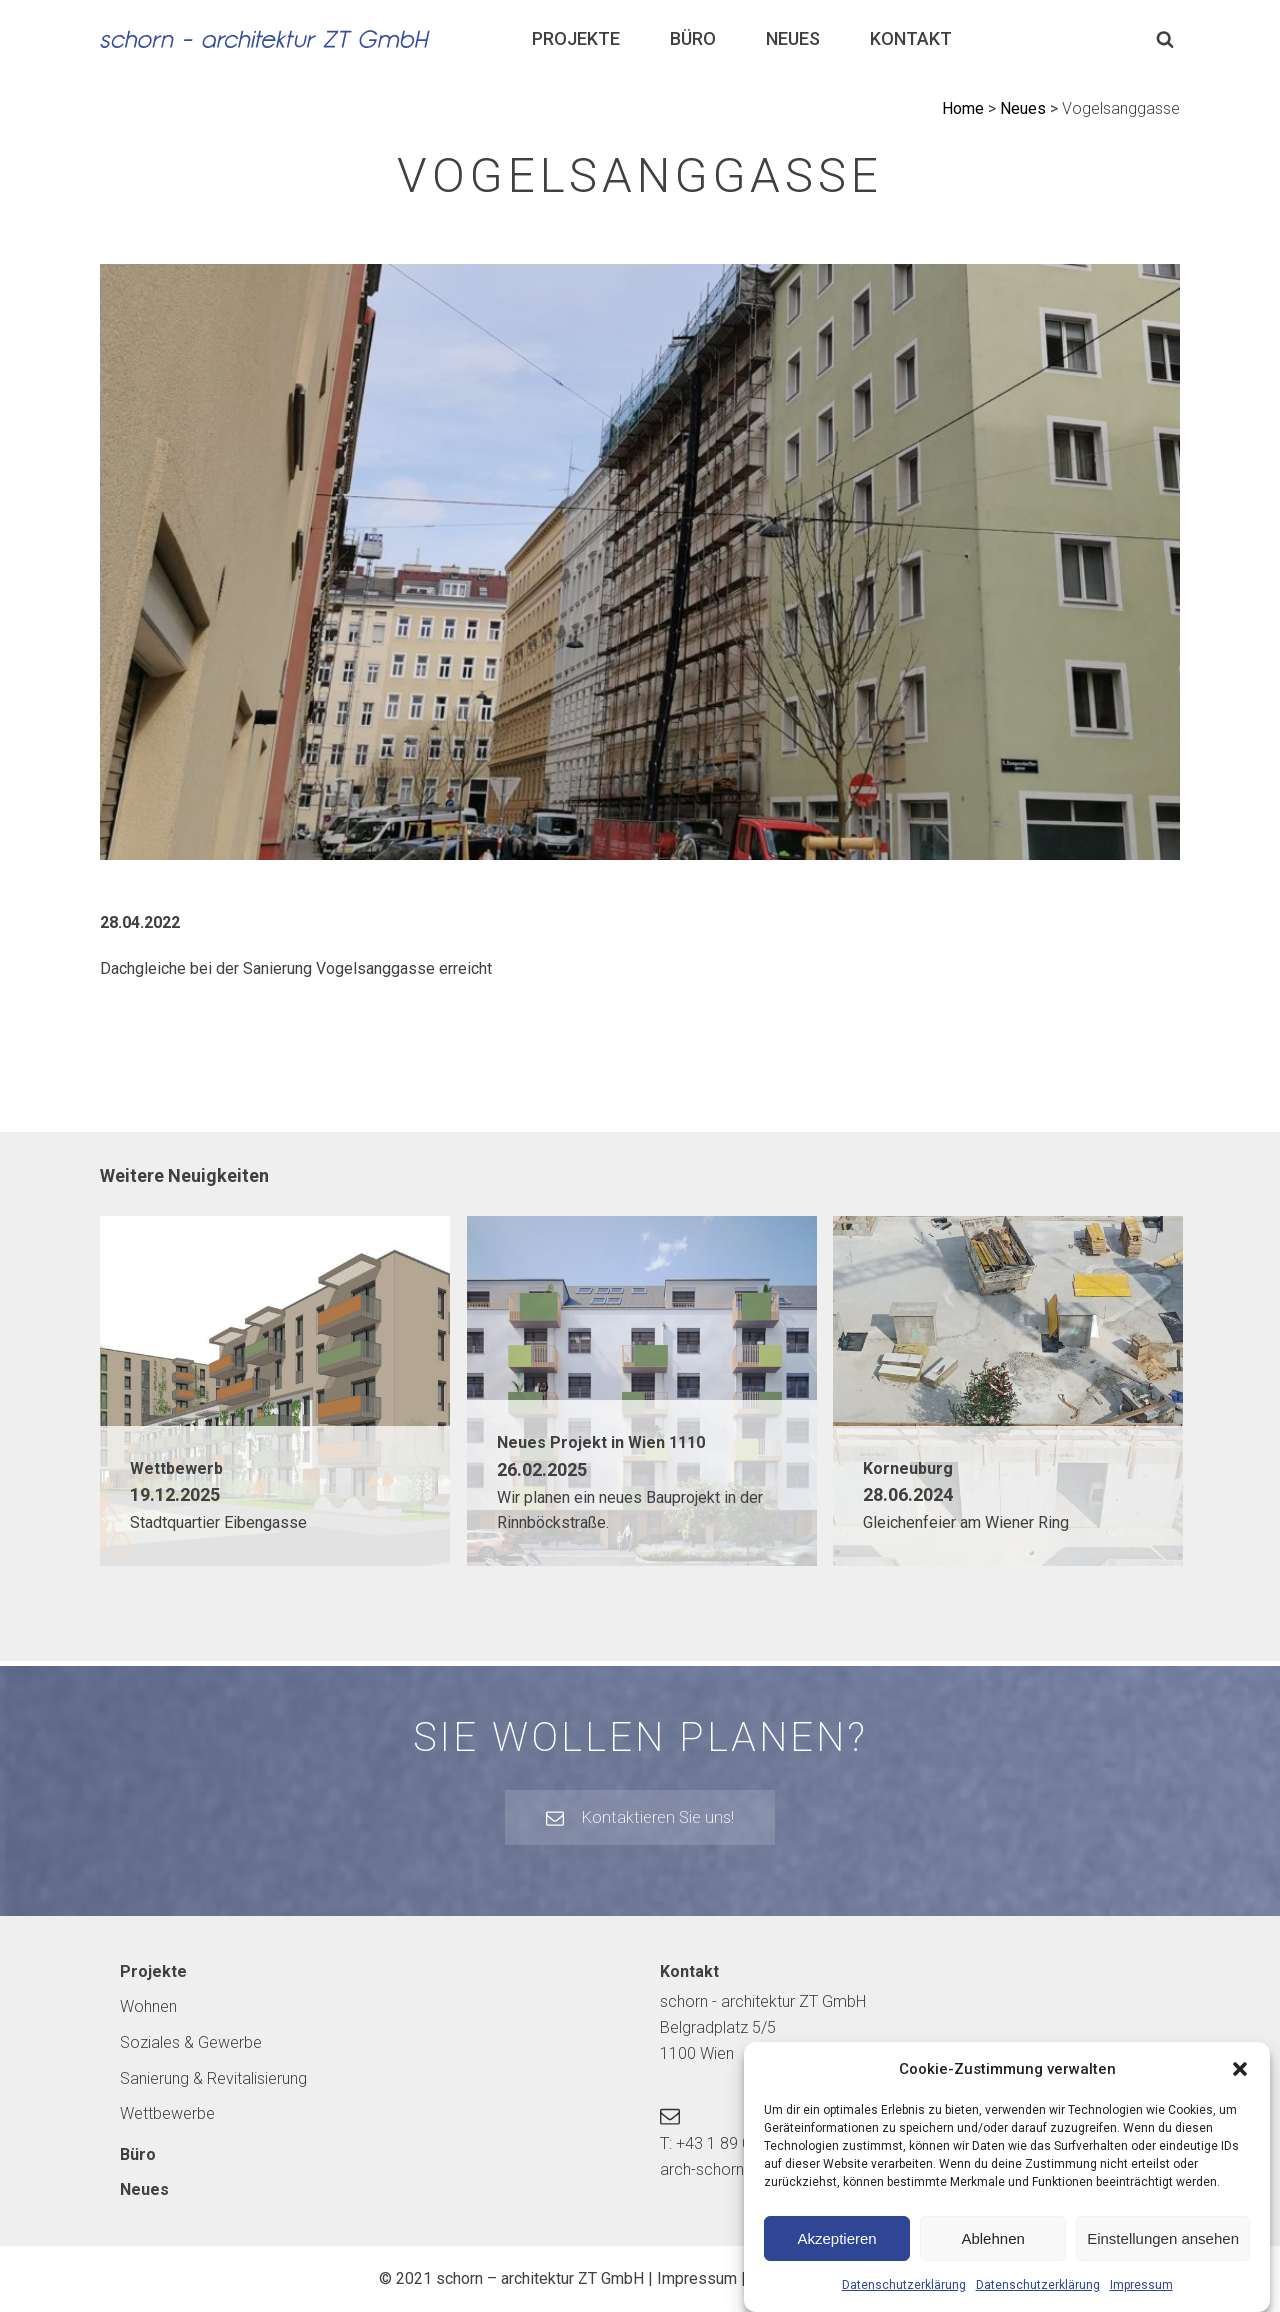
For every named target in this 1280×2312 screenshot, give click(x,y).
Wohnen (148, 2006)
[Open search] (1165, 39)
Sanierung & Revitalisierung (213, 2078)
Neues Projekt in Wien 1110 (601, 1442)
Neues (793, 38)
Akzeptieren (836, 2253)
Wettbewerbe (167, 2113)
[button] (1240, 2085)
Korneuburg (908, 1468)
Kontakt (911, 38)
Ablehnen (992, 2253)
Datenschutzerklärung (904, 2301)
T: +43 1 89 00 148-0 (732, 2143)
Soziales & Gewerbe (191, 2042)
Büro (693, 38)
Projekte (576, 38)
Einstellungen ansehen (1163, 2253)
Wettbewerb (176, 1468)
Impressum (1141, 2301)
